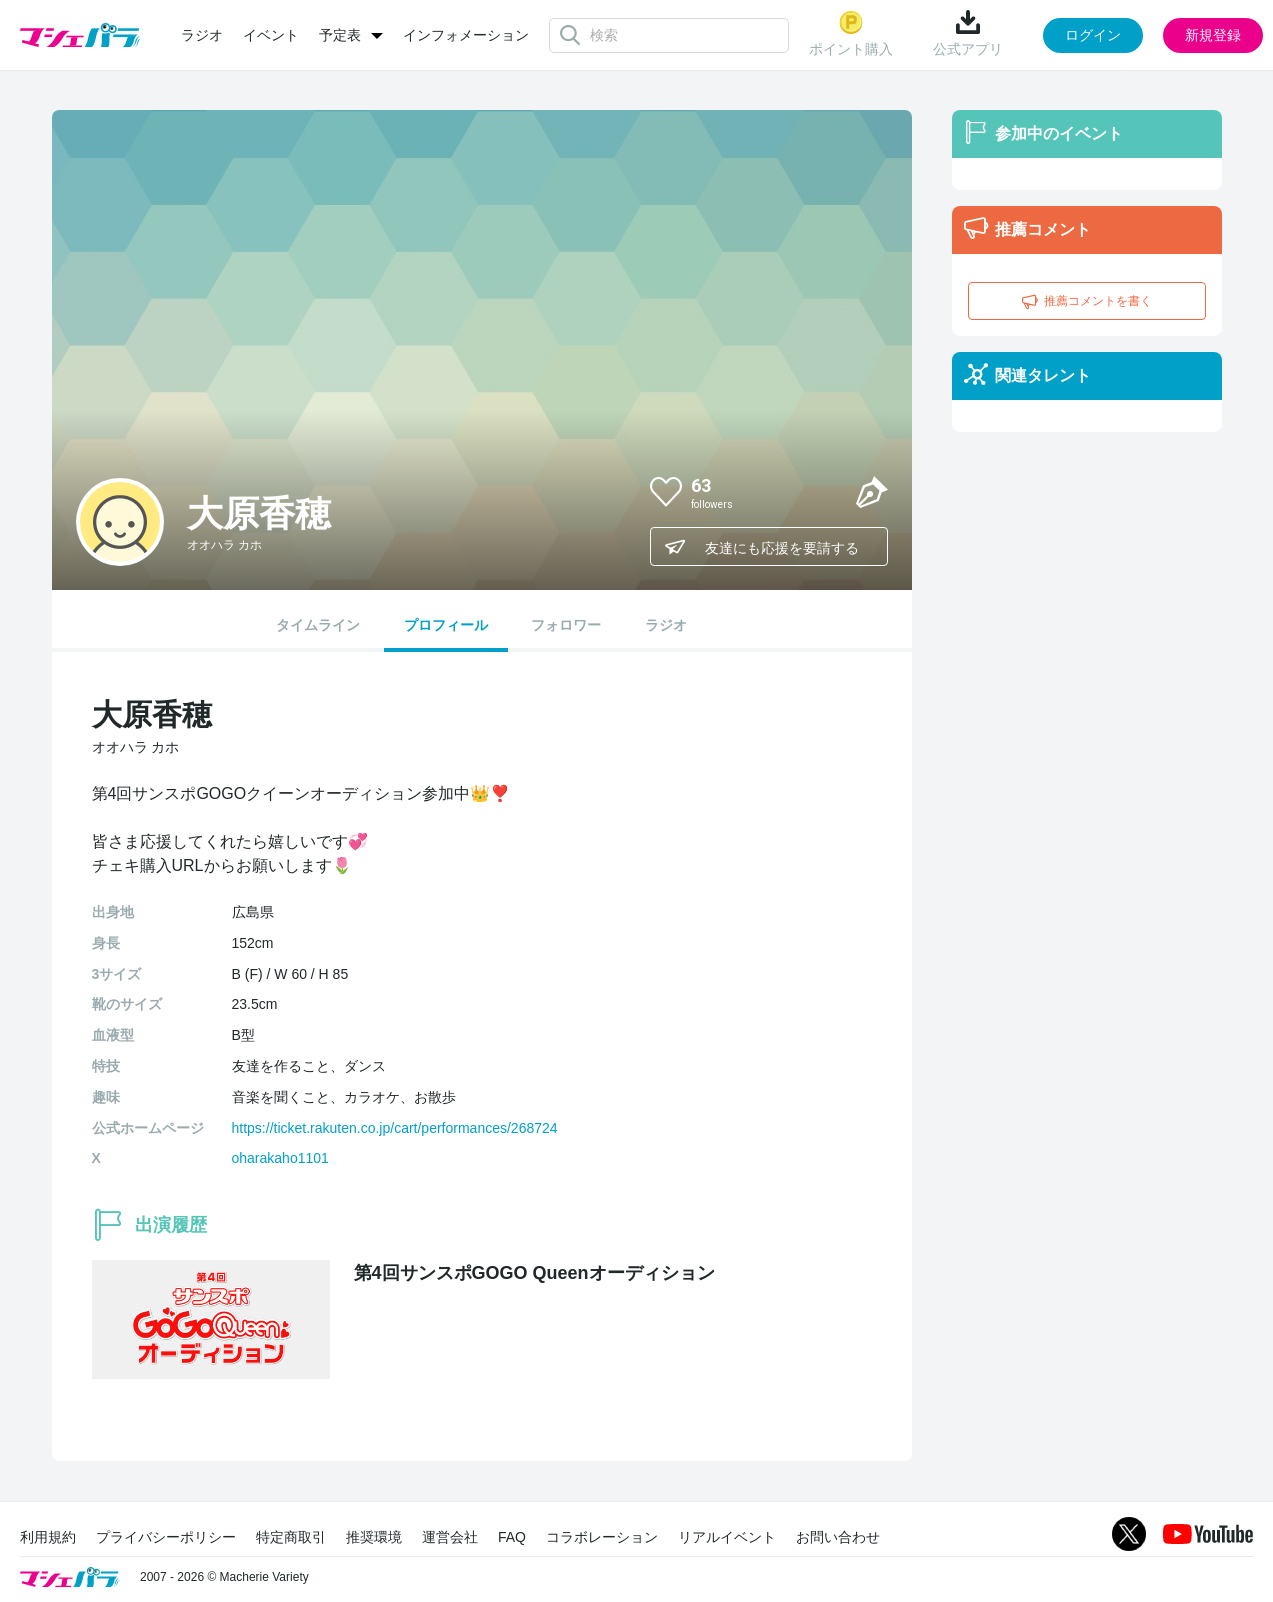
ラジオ (202, 35)
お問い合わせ (838, 1537)
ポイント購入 (851, 33)
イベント (271, 35)
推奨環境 (374, 1537)
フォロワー (566, 625)
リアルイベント (727, 1537)
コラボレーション (602, 1537)
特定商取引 (291, 1537)
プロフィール (446, 625)
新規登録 (1213, 35)
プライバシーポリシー (166, 1537)
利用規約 (48, 1537)
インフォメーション (466, 35)
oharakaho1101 (280, 1158)
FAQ (512, 1537)
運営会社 (450, 1537)
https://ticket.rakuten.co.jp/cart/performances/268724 (395, 1128)
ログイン (1093, 35)
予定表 (340, 35)
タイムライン (318, 625)
